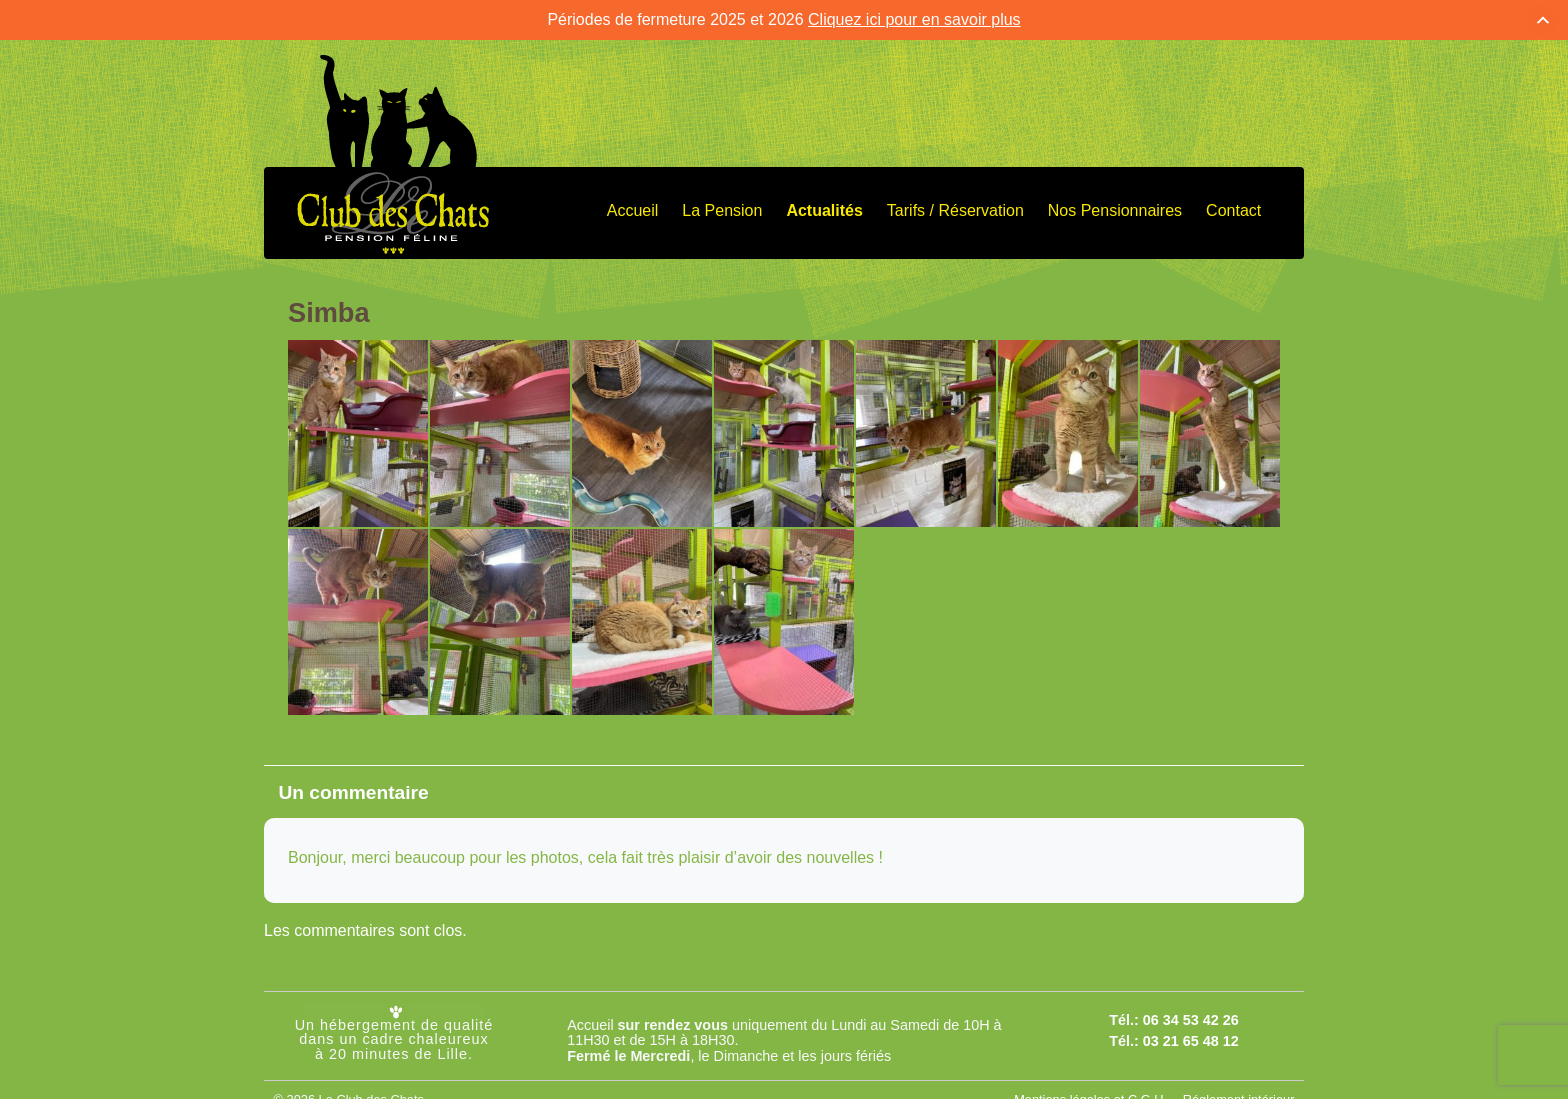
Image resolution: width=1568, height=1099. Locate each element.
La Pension (722, 206)
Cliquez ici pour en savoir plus (914, 15)
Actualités (824, 206)
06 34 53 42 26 (1191, 1016)
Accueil (633, 206)
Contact (1233, 206)
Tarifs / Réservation (955, 206)
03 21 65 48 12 (1191, 1036)
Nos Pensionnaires (1115, 206)
